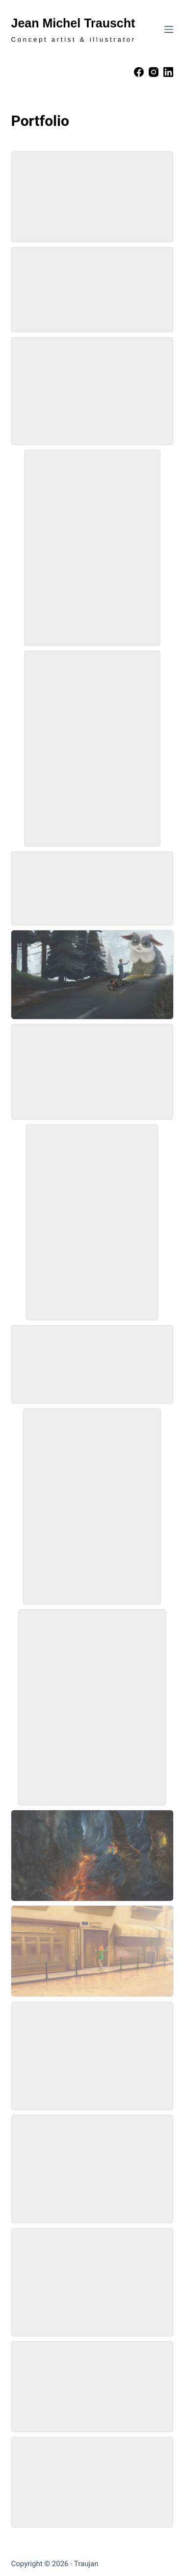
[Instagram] (153, 72)
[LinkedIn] (168, 72)
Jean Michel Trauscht (73, 23)
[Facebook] (139, 72)
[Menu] (168, 29)
